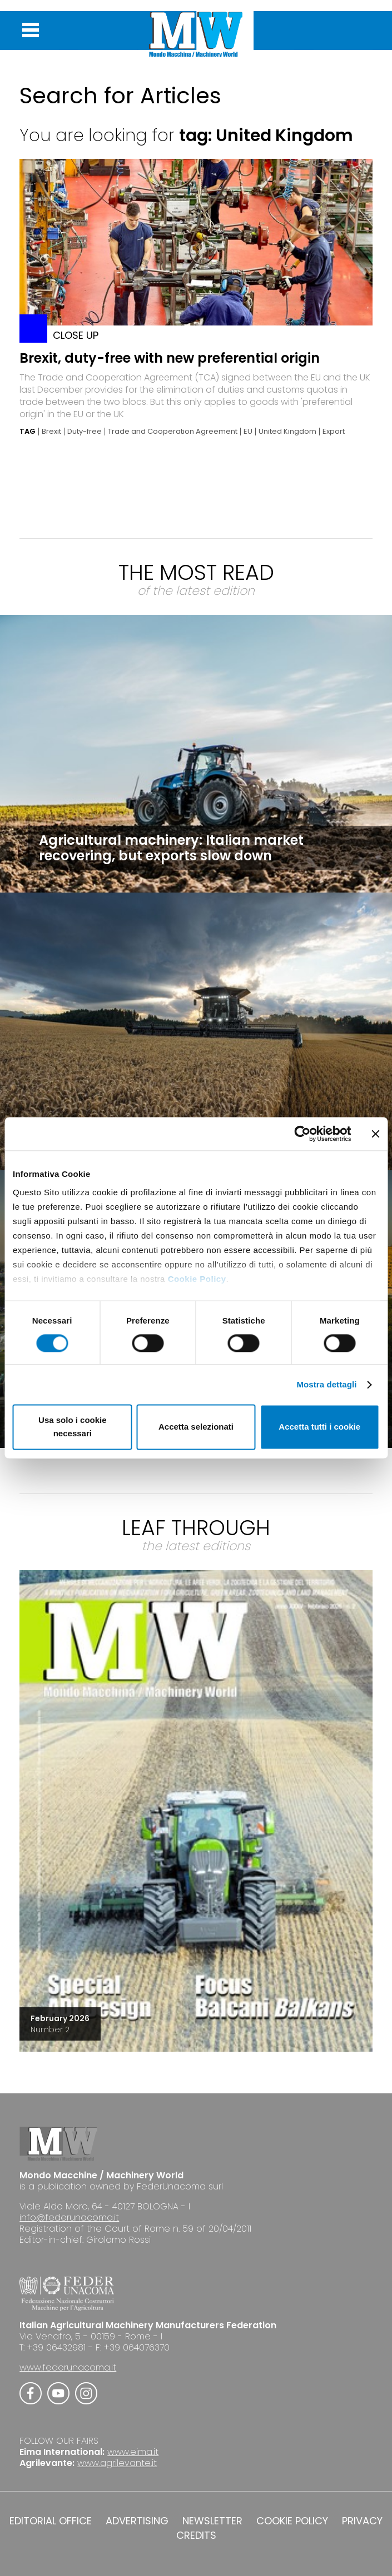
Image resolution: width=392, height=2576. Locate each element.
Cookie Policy (197, 1279)
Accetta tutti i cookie (319, 1427)
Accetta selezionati (196, 1427)
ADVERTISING (137, 2521)
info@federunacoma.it (69, 2217)
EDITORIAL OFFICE (50, 2521)
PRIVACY (362, 2521)
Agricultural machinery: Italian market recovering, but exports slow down (171, 848)
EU (248, 431)
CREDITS (196, 2535)
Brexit (51, 431)
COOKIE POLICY (292, 2521)
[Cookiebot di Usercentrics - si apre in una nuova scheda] (302, 1133)
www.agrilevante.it (117, 2463)
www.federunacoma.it (67, 2367)
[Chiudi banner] (375, 1133)
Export (333, 431)
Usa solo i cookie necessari (72, 1427)
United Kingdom (287, 431)
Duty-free (84, 431)
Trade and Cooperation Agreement (172, 431)
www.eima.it (132, 2451)
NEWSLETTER (212, 2521)
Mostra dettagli (326, 1384)
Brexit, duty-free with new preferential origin (169, 358)
